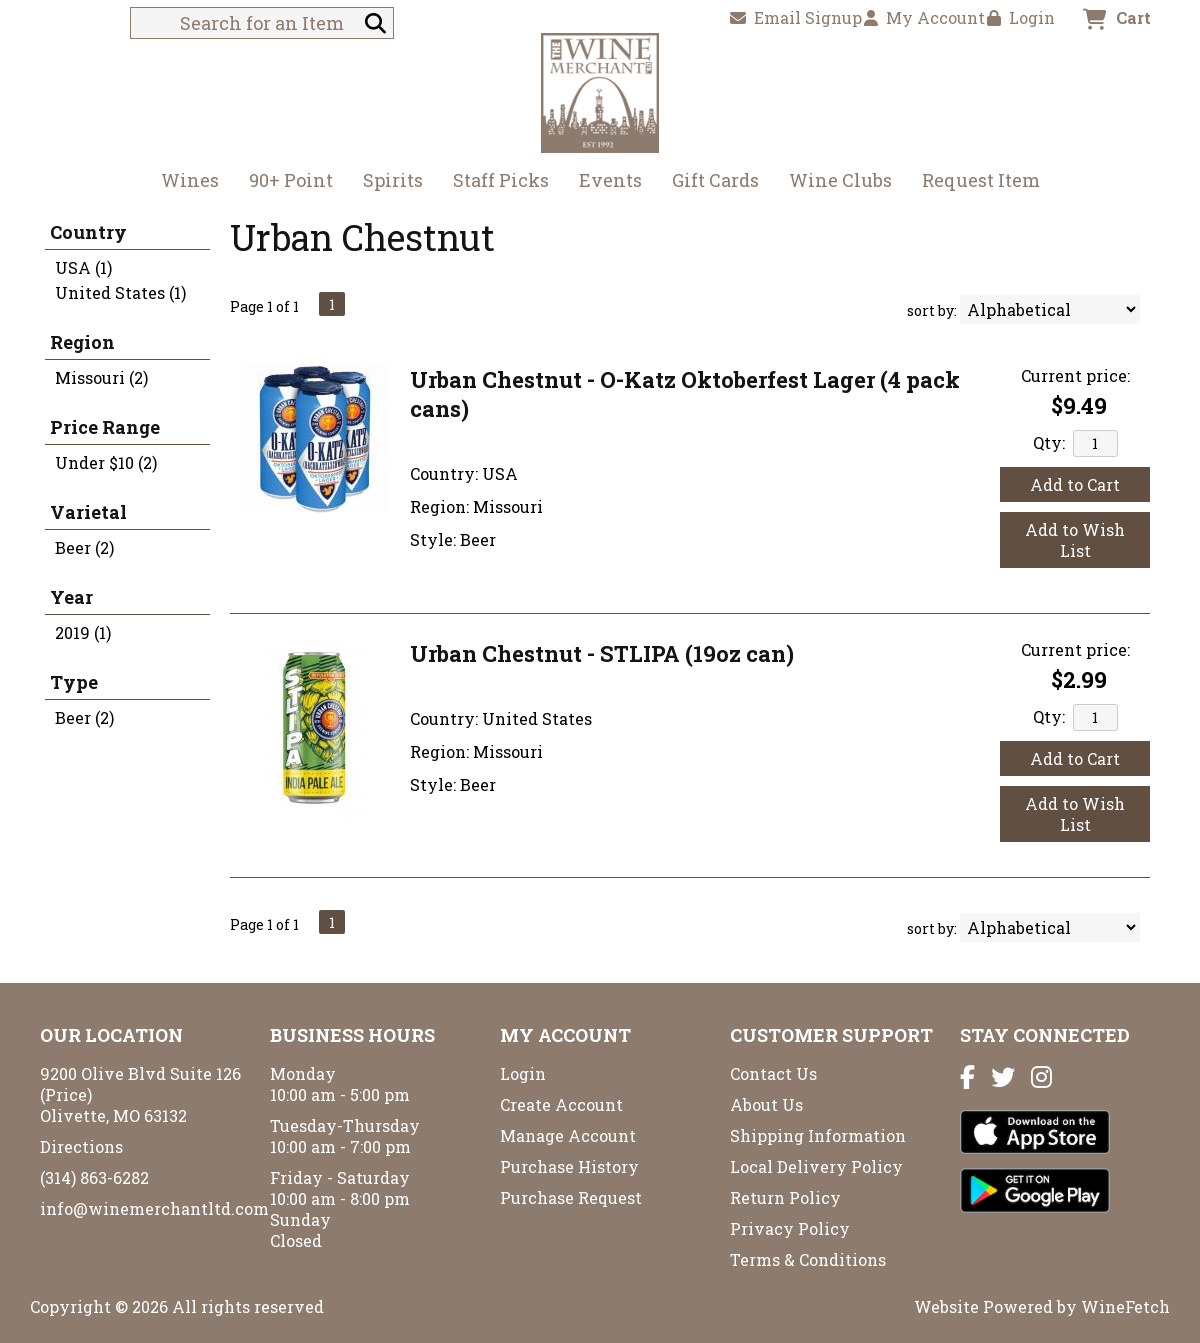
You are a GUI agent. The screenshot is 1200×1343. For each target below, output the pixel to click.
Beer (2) (84, 547)
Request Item (981, 180)
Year (71, 597)
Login (1021, 17)
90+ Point (291, 180)
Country (88, 232)
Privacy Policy (790, 1228)
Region (82, 342)
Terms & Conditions (808, 1259)
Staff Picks (501, 180)
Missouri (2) (101, 377)
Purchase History (569, 1166)
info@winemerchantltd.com (154, 1208)
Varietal (88, 512)
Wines (183, 182)
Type (74, 682)
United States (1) (120, 292)
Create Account (561, 1104)
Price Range (105, 427)
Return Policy (785, 1197)
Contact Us (773, 1073)
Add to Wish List (1075, 540)
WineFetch (1125, 1306)
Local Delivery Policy (816, 1166)
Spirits (386, 182)
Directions (81, 1146)
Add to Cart (1075, 484)
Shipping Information (818, 1135)
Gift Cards (715, 180)
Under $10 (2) (106, 462)
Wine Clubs (834, 182)
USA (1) (83, 267)
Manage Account (568, 1135)
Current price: (1075, 375)
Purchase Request (571, 1197)
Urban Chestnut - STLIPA (602, 653)
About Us (766, 1104)
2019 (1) (83, 632)
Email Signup (796, 17)
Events (610, 180)
